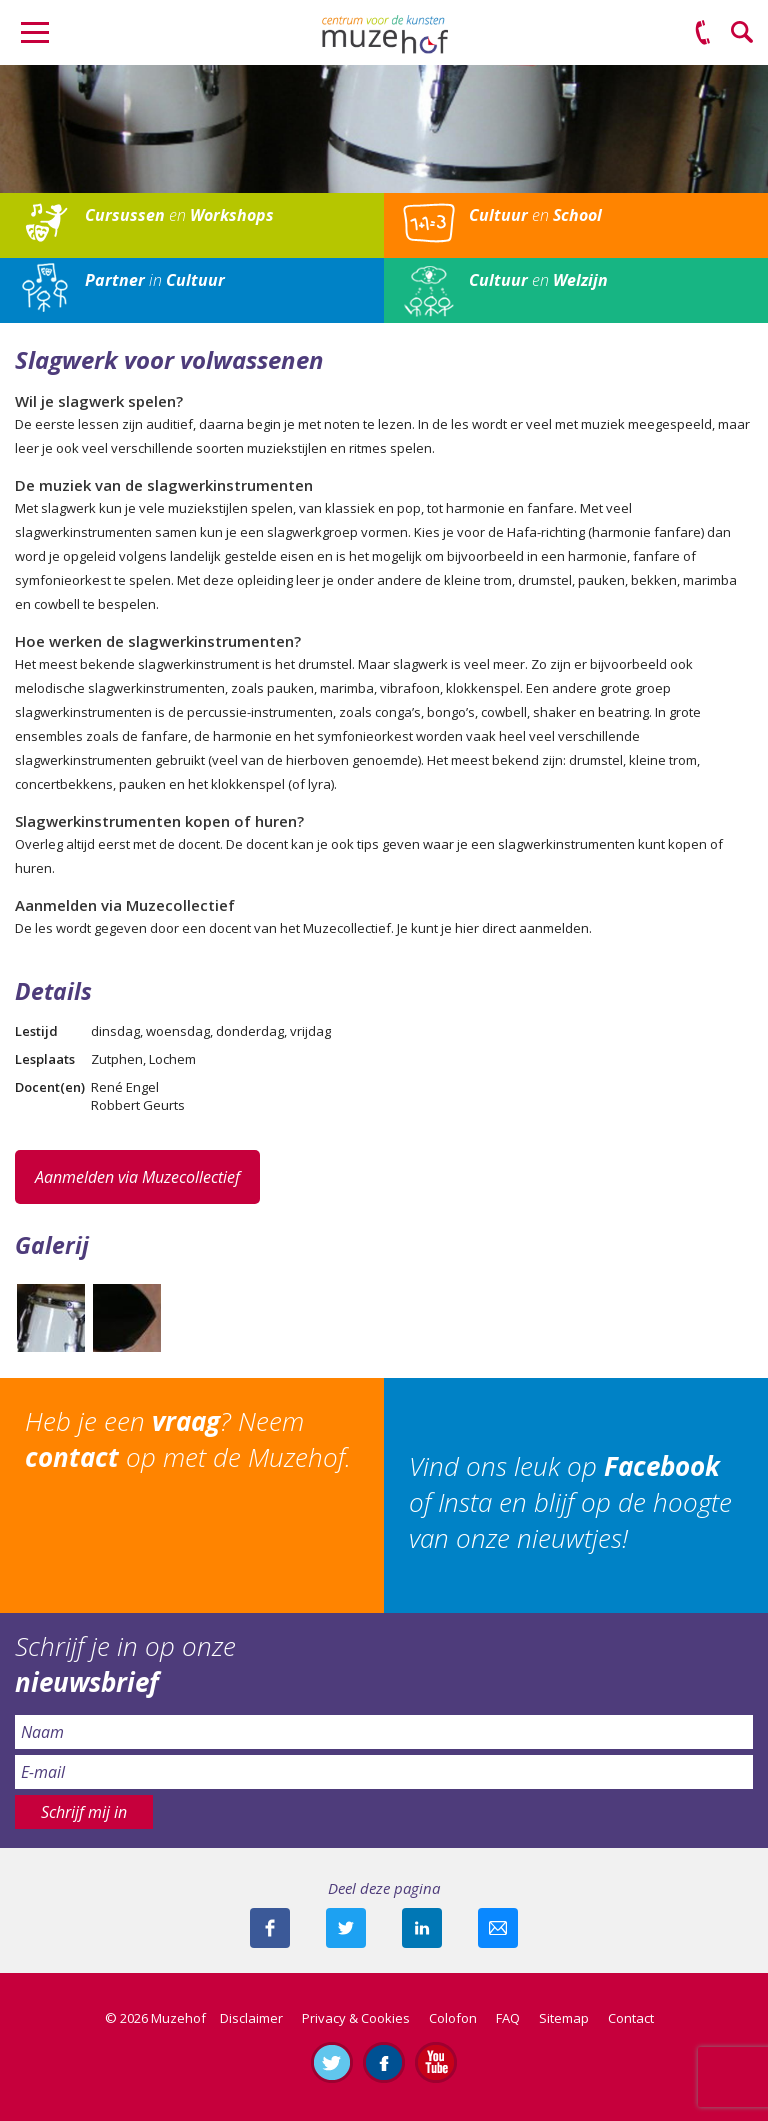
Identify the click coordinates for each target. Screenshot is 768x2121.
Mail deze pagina (498, 1928)
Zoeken (743, 33)
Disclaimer (251, 2018)
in (155, 280)
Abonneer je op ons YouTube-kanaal (436, 2062)
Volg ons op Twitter (332, 2062)
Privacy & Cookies (356, 2018)
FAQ (508, 2018)
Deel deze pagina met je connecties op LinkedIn (422, 1928)
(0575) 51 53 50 (703, 33)
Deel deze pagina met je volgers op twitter (346, 1928)
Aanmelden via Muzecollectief (137, 1177)
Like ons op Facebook (384, 2062)
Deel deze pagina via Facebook (270, 1928)
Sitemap (564, 2018)
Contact (631, 2018)
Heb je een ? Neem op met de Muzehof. (188, 1439)
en (179, 215)
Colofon (453, 2018)
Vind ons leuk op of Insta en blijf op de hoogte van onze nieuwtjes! (570, 1502)
